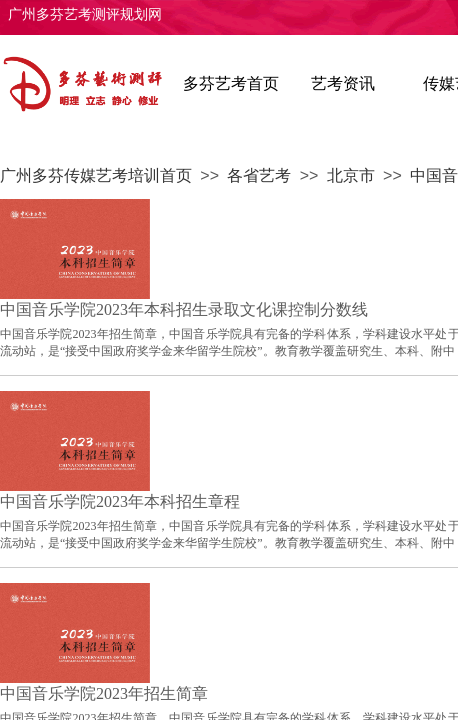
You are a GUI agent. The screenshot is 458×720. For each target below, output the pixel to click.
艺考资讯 (343, 83)
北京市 (351, 175)
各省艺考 (259, 175)
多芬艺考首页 (231, 83)
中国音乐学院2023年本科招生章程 (120, 501)
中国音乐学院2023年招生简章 (104, 693)
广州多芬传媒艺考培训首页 (96, 175)
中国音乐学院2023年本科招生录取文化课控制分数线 (184, 309)
